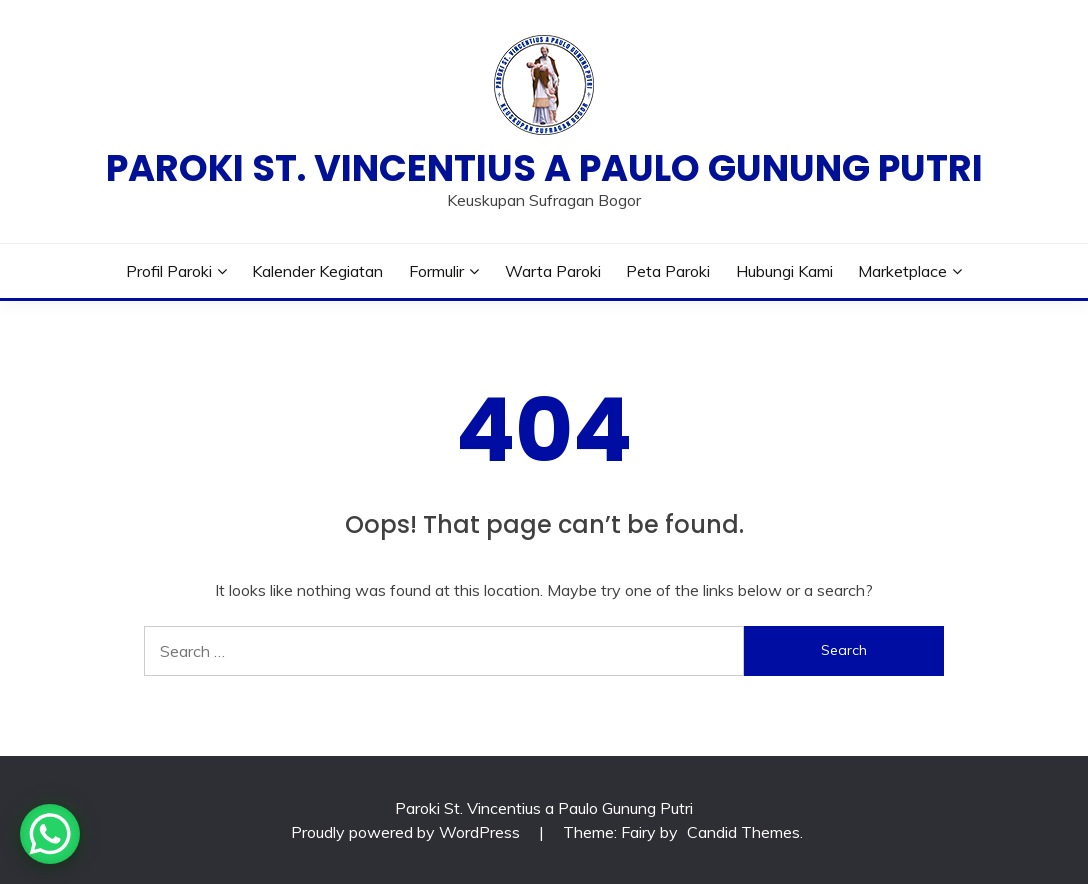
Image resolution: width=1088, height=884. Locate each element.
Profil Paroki (169, 271)
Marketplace (902, 271)
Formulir (436, 271)
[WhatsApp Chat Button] (50, 834)
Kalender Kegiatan (317, 271)
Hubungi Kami (784, 271)
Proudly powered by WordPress (407, 832)
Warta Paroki (553, 271)
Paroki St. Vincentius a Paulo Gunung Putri (544, 168)
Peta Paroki (668, 271)
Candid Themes (743, 832)
